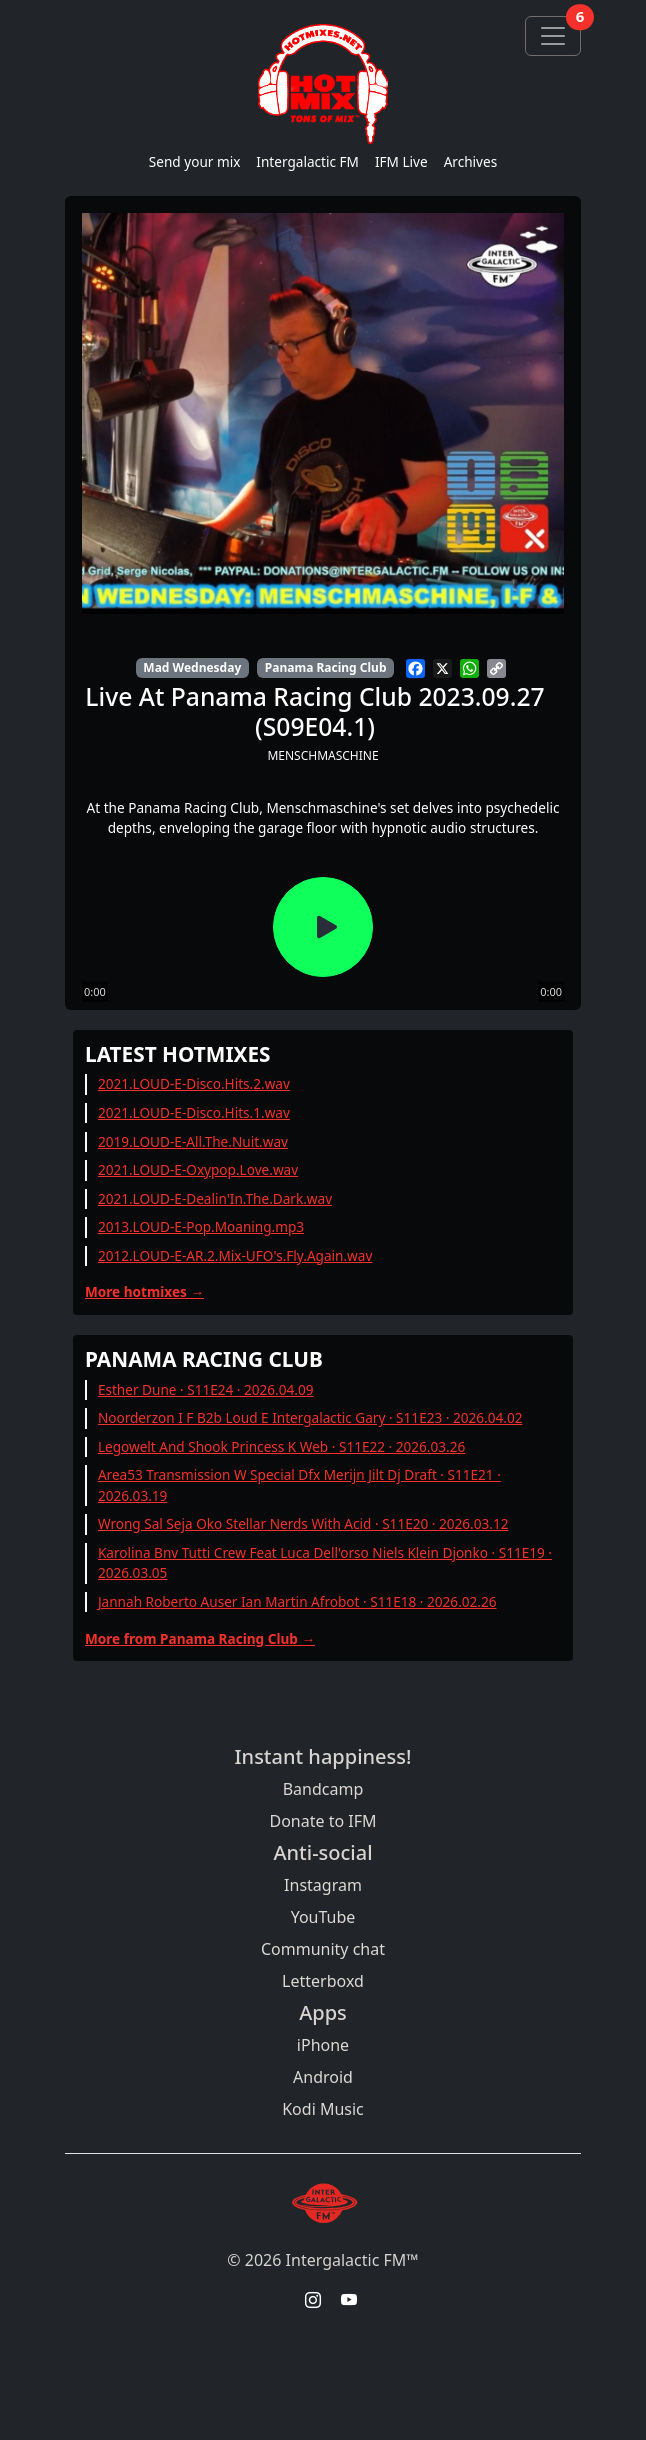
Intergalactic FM (307, 161)
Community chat (323, 1949)
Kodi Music (323, 2109)
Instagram (323, 1885)
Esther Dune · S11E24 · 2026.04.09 (206, 1389)
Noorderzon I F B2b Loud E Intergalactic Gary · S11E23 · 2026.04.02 (310, 1417)
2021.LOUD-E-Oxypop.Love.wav (198, 1169)
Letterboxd (323, 1981)
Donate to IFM (322, 1821)
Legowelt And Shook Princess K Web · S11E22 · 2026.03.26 (281, 1446)
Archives (471, 161)
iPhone (323, 2045)
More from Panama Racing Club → (200, 1638)
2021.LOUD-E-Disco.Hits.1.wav (194, 1112)
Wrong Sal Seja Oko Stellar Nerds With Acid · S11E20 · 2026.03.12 (303, 1523)
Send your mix (195, 161)
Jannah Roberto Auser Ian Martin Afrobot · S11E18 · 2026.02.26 (297, 1601)
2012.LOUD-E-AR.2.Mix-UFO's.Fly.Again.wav (235, 1255)
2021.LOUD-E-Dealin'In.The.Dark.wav (215, 1198)
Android (323, 2077)
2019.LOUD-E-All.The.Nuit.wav (193, 1141)
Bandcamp (323, 1789)
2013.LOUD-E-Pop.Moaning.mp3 (201, 1226)
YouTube (323, 1917)
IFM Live (401, 161)
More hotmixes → (144, 1291)
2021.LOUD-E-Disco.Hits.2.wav (194, 1083)
